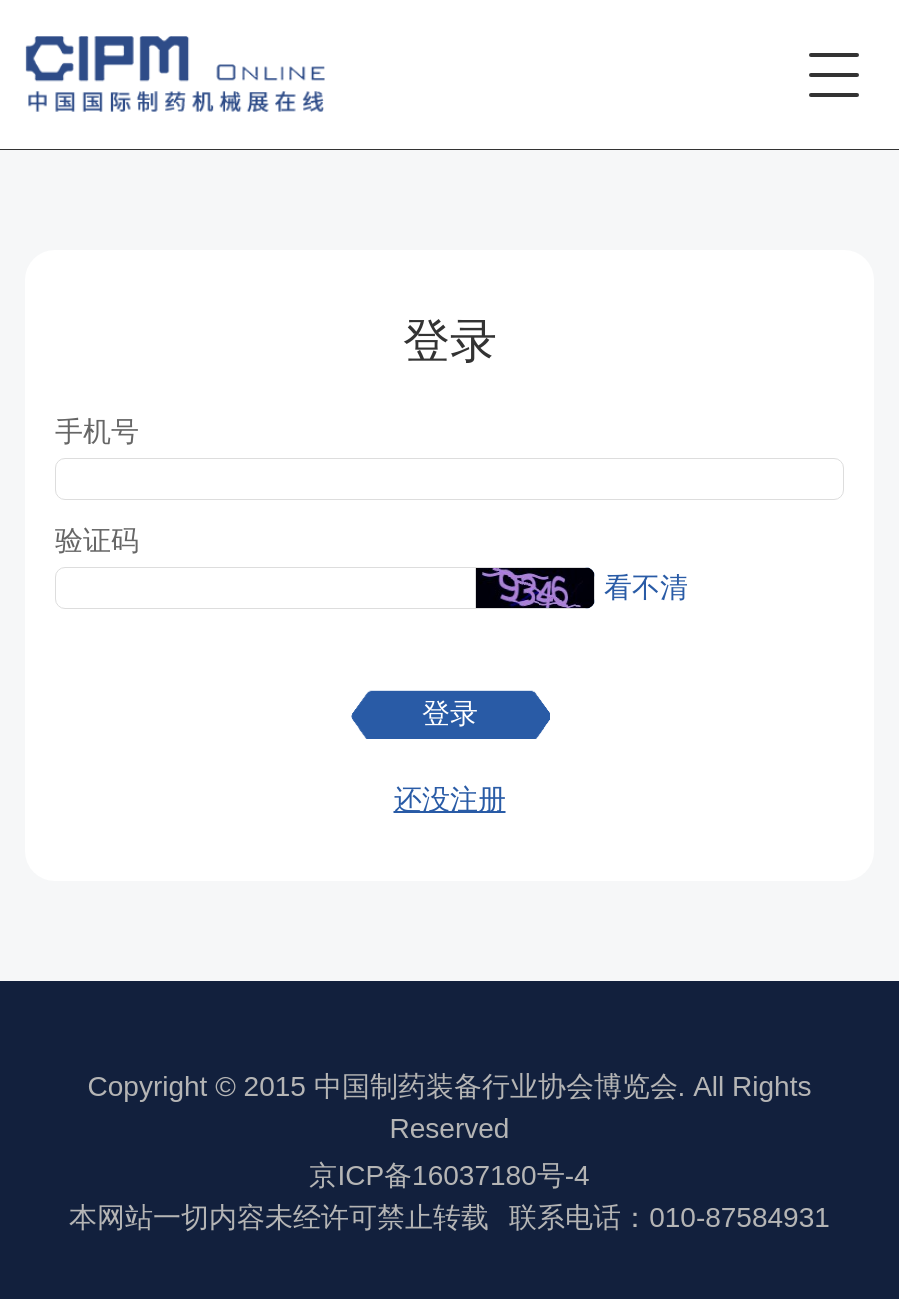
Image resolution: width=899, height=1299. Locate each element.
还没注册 (450, 799)
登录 (450, 713)
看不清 (646, 587)
